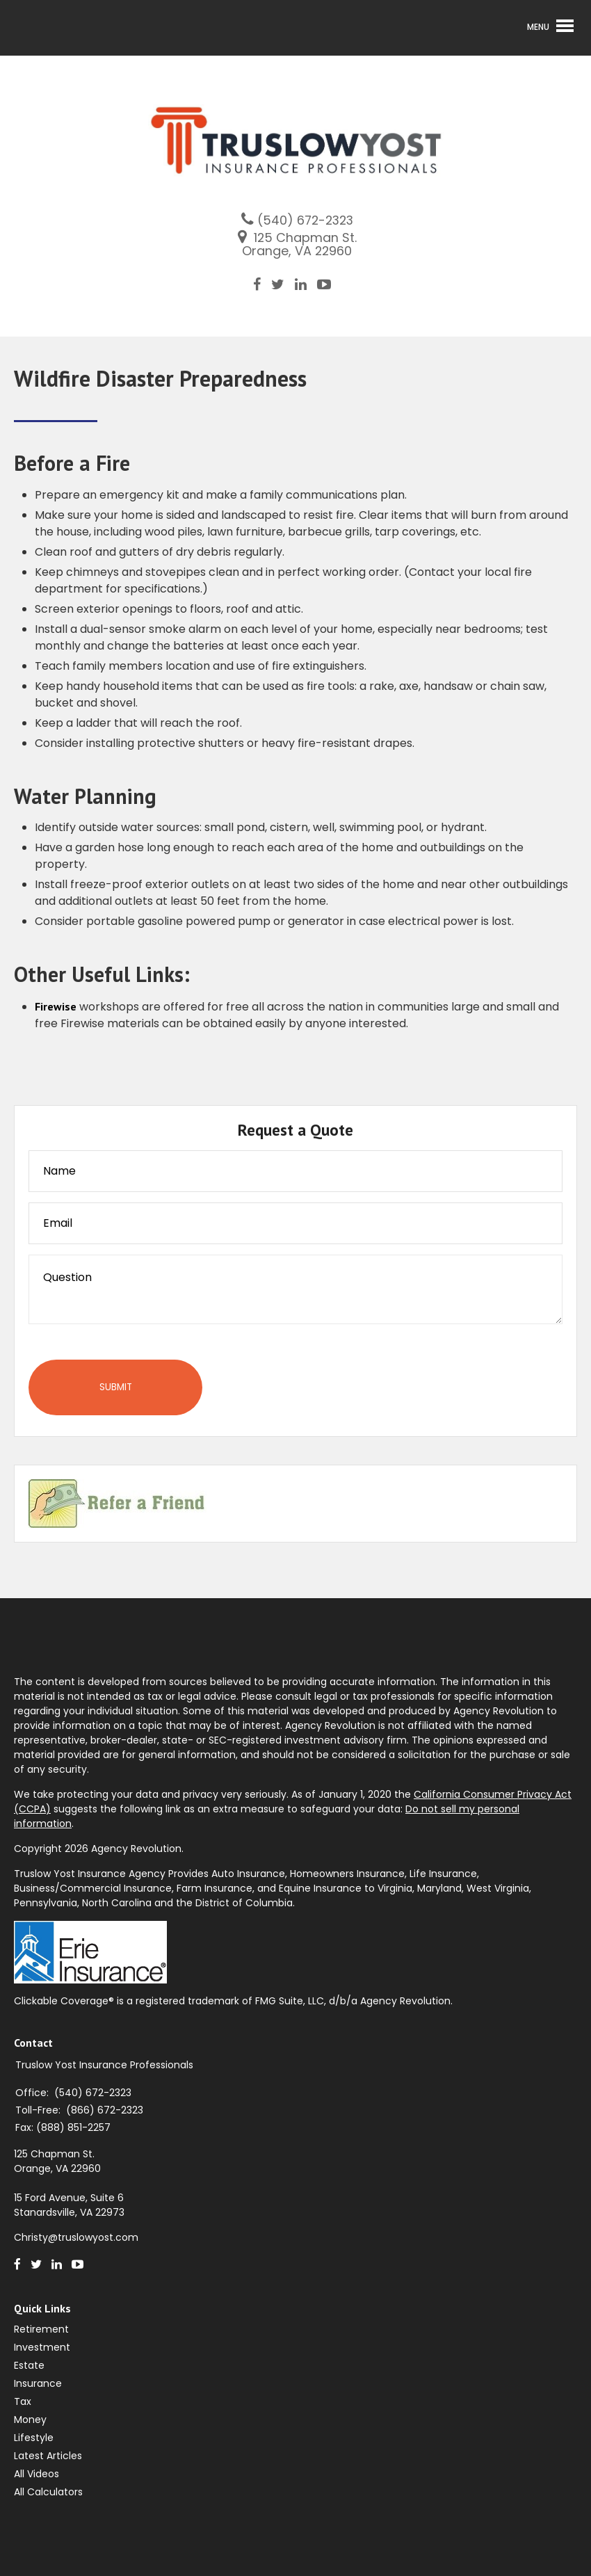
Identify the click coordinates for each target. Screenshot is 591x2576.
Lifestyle (34, 2438)
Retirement (41, 2329)
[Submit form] (115, 1387)
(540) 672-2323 (305, 219)
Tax (22, 2401)
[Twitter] (283, 284)
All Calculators (48, 2492)
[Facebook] (262, 284)
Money (30, 2419)
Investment (42, 2347)
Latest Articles (48, 2456)
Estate (29, 2365)
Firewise (55, 1006)
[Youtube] (329, 284)
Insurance (38, 2383)
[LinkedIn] (306, 284)
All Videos (36, 2474)
